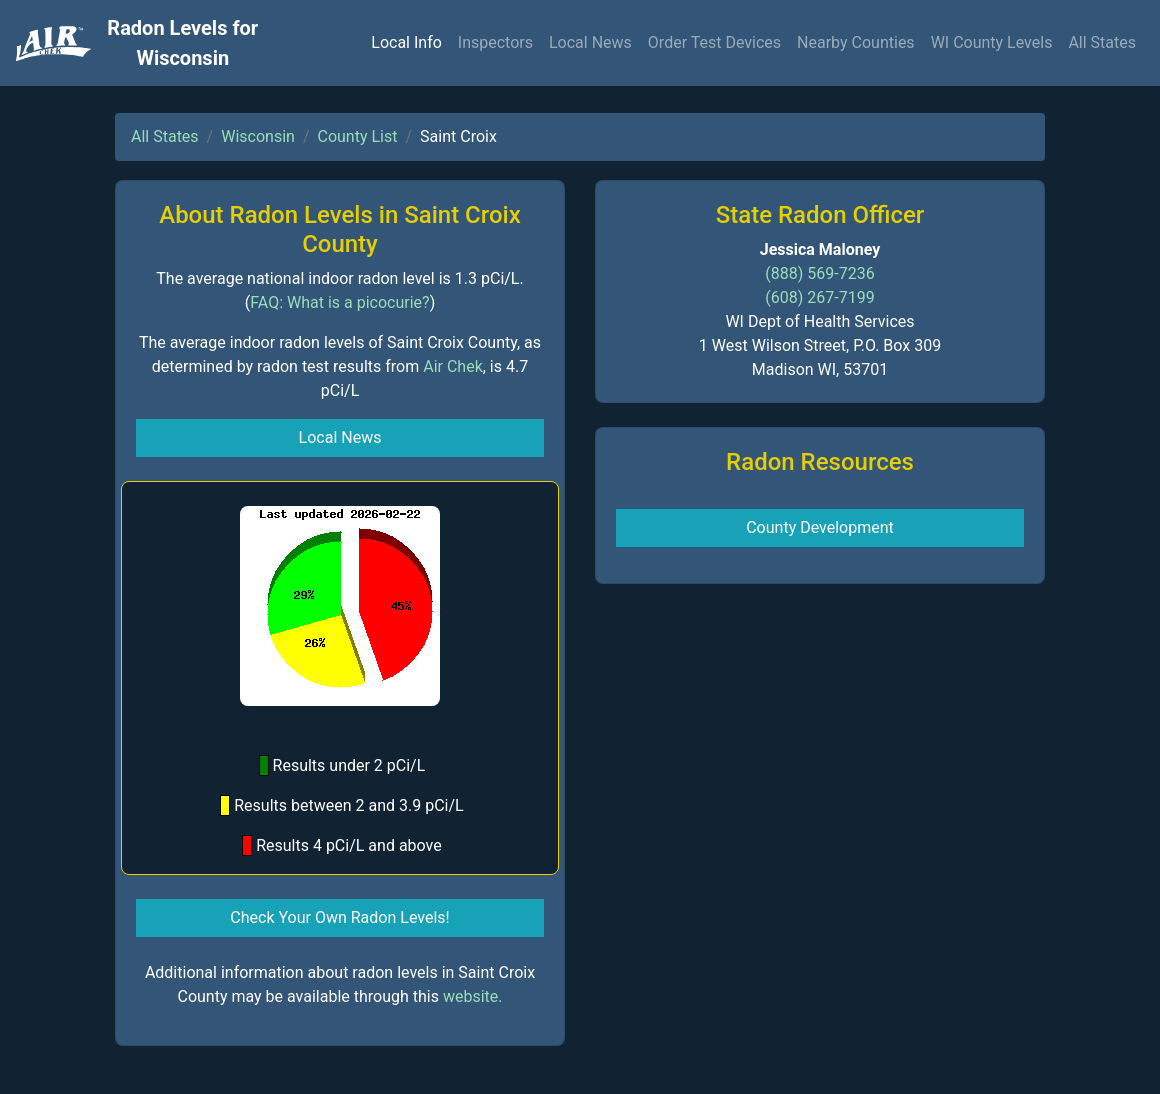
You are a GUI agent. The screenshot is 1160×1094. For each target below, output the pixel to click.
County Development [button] (820, 527)
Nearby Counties (856, 42)
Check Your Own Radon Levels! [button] (339, 917)
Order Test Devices (714, 42)
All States (1102, 42)
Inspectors (495, 42)
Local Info (406, 42)
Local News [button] (340, 437)
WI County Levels (992, 42)
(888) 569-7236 (819, 273)
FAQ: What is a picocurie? (339, 302)
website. (473, 996)
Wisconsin (258, 136)
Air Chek (453, 366)
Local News (590, 42)
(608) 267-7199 (819, 297)
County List (358, 136)
